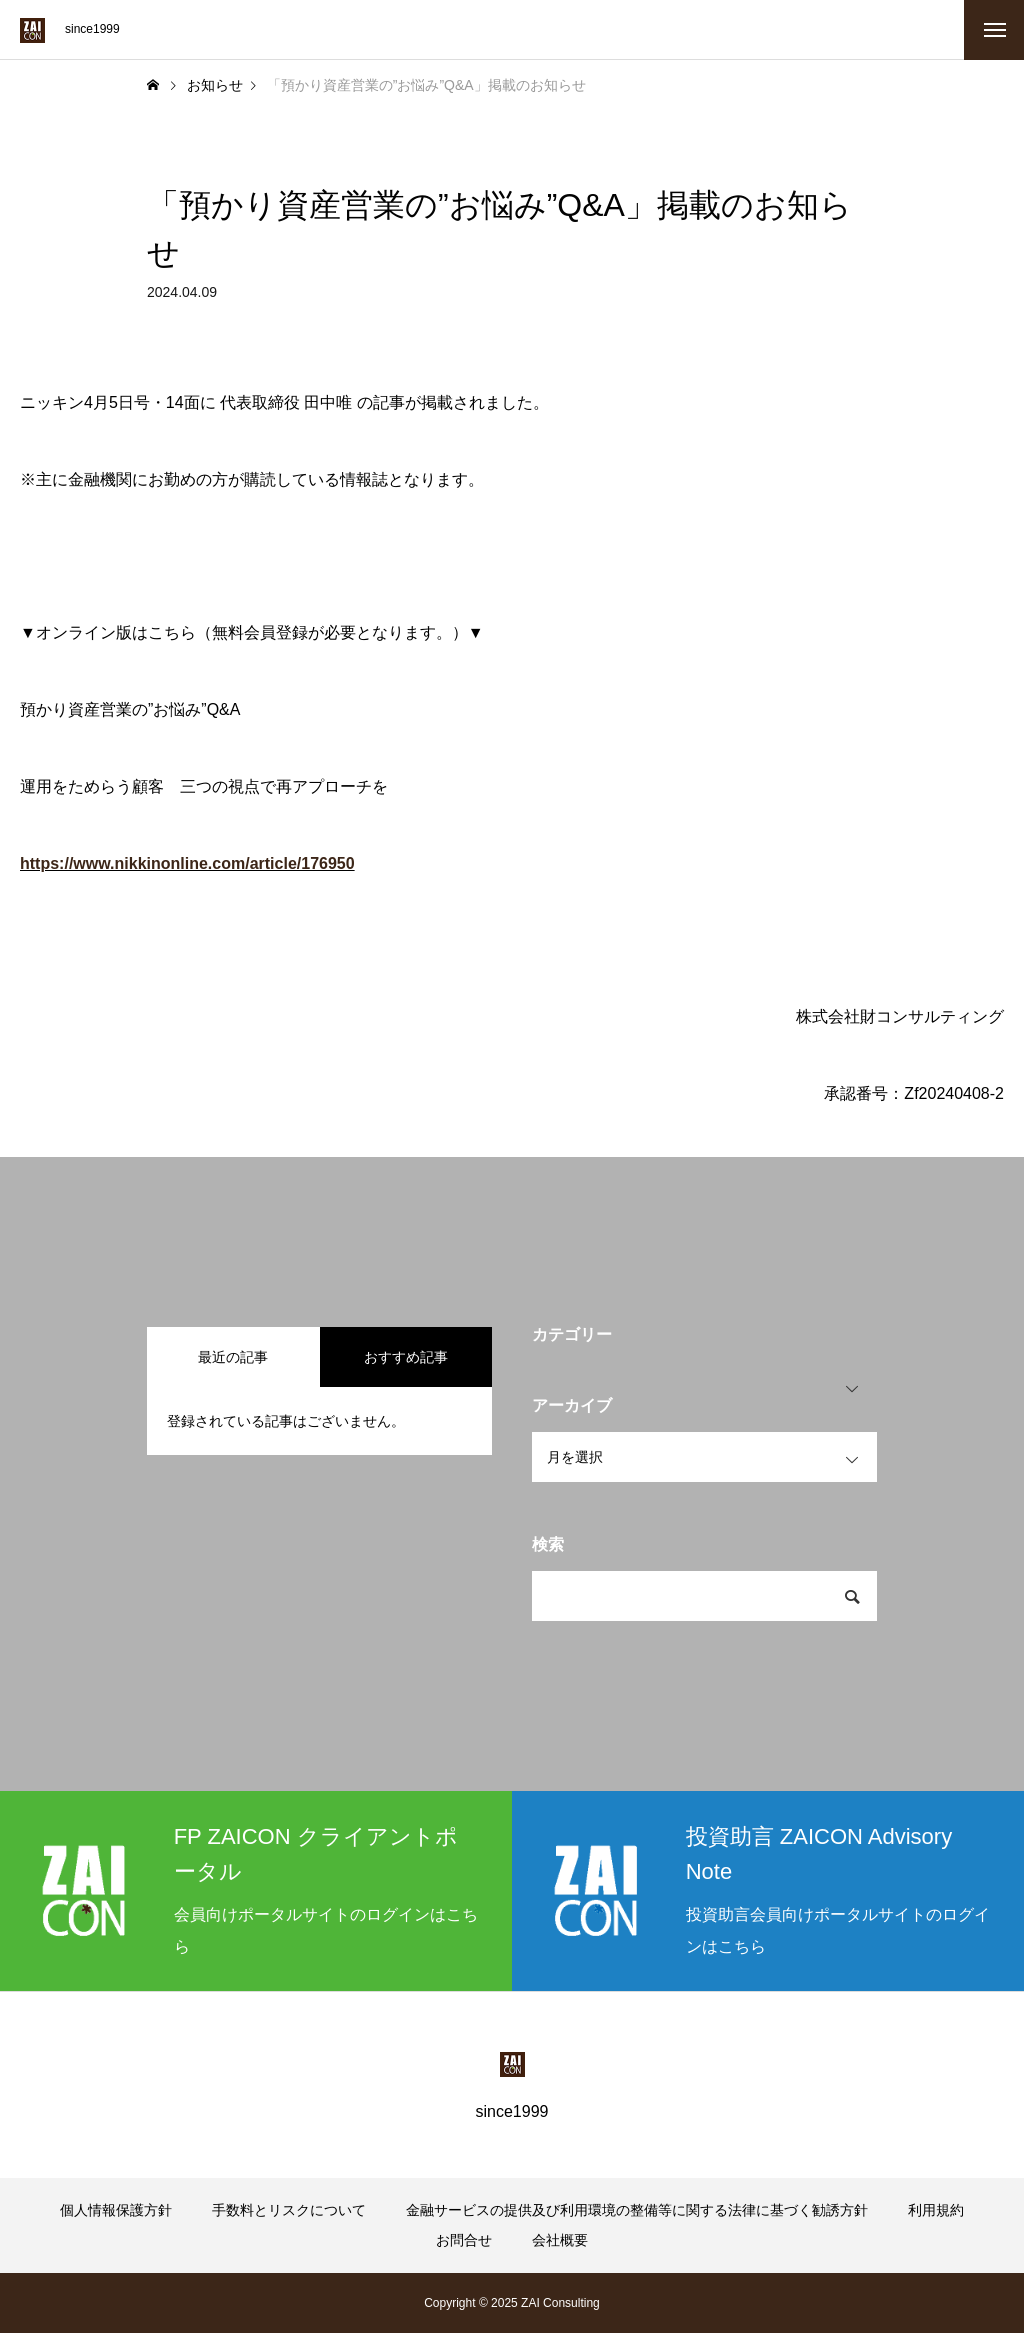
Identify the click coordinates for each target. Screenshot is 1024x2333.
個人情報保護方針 (116, 2210)
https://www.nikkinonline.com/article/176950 (187, 863)
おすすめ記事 (406, 1357)
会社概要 (560, 2240)
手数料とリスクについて (289, 2210)
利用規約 (936, 2210)
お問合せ (464, 2240)
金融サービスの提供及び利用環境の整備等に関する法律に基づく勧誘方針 (637, 2210)
